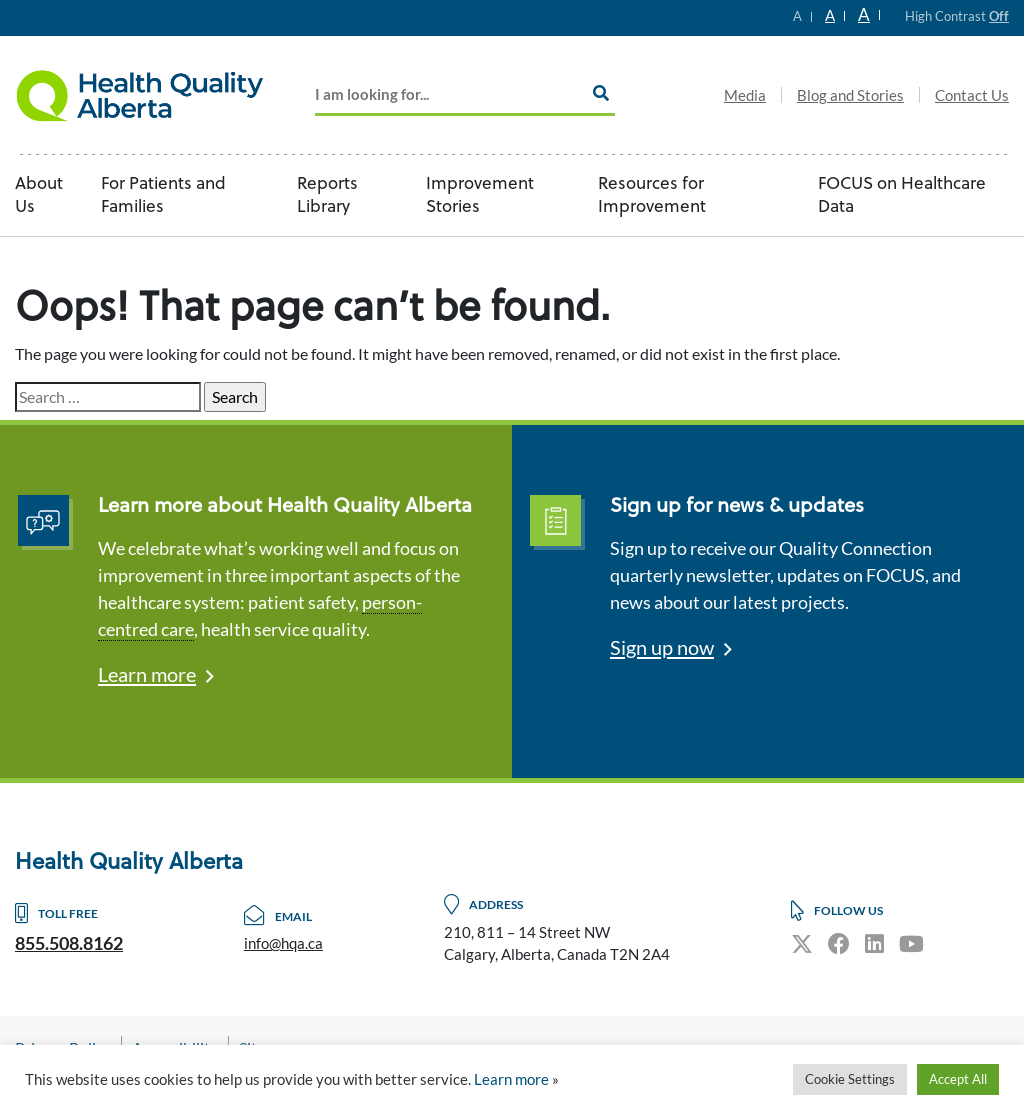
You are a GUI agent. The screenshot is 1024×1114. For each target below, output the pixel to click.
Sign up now (662, 647)
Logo (140, 95)
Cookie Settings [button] (850, 1079)
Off (999, 16)
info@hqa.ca (283, 943)
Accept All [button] (958, 1079)
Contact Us (972, 95)
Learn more (147, 674)
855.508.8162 (69, 943)
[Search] (601, 93)
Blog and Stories (850, 95)
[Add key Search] (465, 95)
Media (745, 95)
